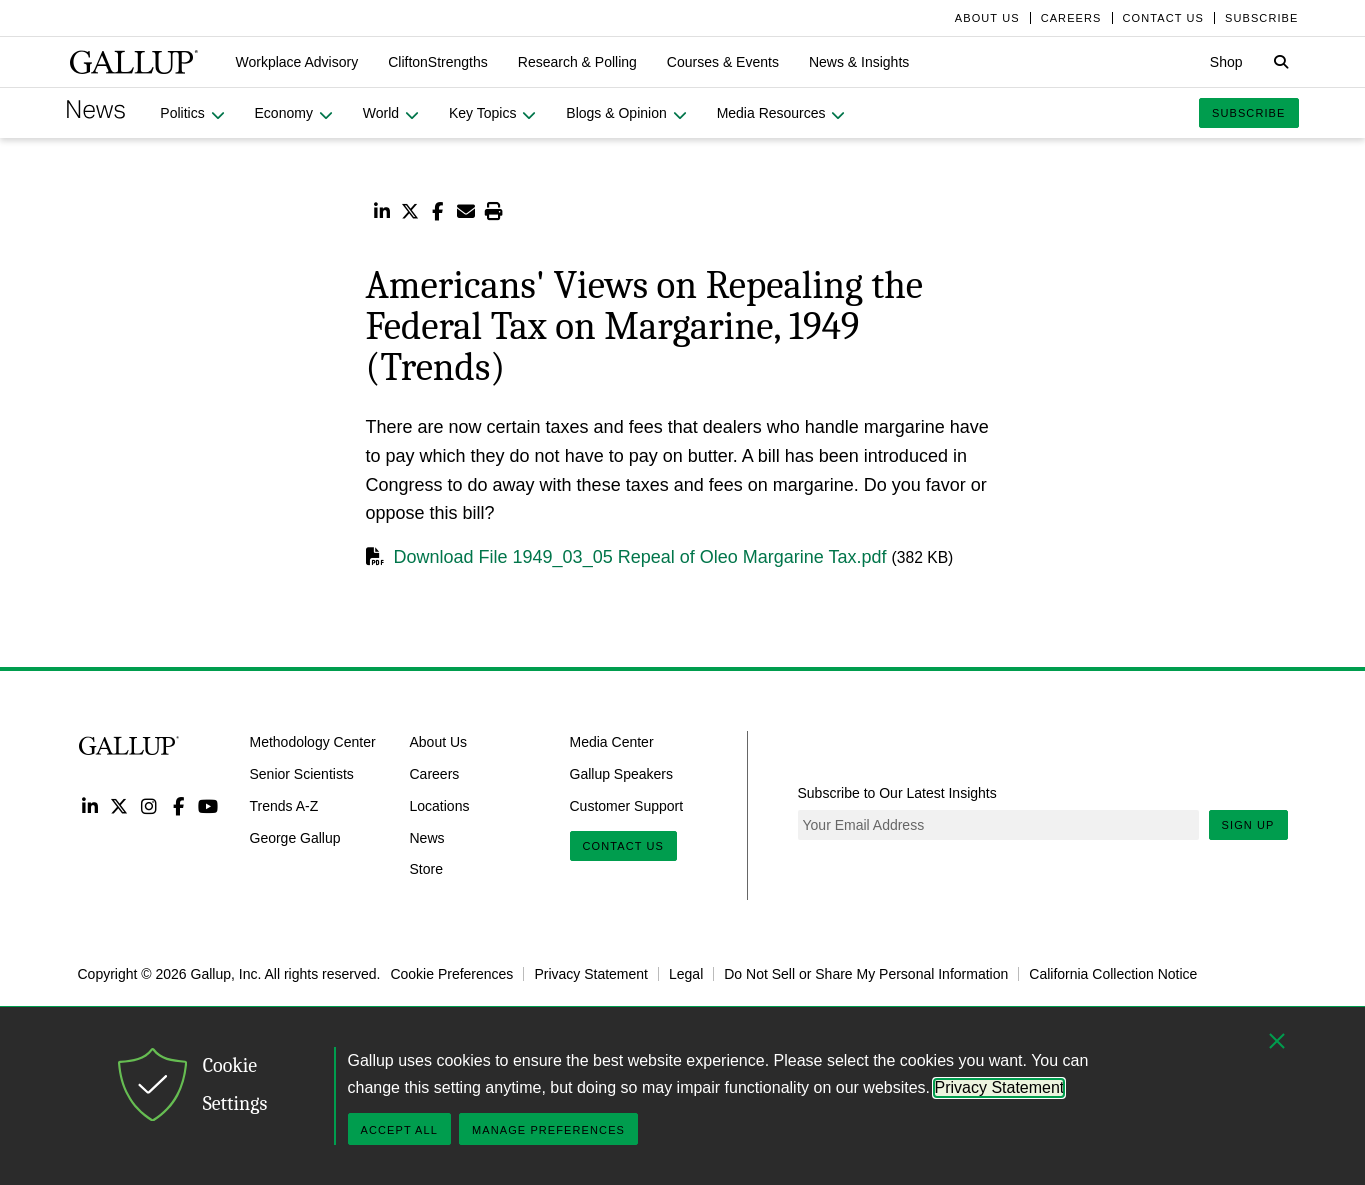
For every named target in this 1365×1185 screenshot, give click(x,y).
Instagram (148, 805)
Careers (435, 774)
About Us (439, 742)
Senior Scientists (302, 774)
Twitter (119, 805)
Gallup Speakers (622, 774)
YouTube (207, 805)
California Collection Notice (1113, 974)
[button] (297, 62)
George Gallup (295, 837)
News (427, 837)
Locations (440, 806)
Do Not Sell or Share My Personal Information (866, 974)
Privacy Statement (591, 974)
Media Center (612, 742)
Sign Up (1248, 825)
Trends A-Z (284, 806)
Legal (686, 974)
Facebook (178, 805)
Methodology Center (313, 742)
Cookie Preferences (451, 974)
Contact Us (624, 846)
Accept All (399, 1130)
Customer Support (627, 806)
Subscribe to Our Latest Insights (897, 793)
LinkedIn (90, 805)
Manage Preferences (548, 1130)
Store (426, 869)
